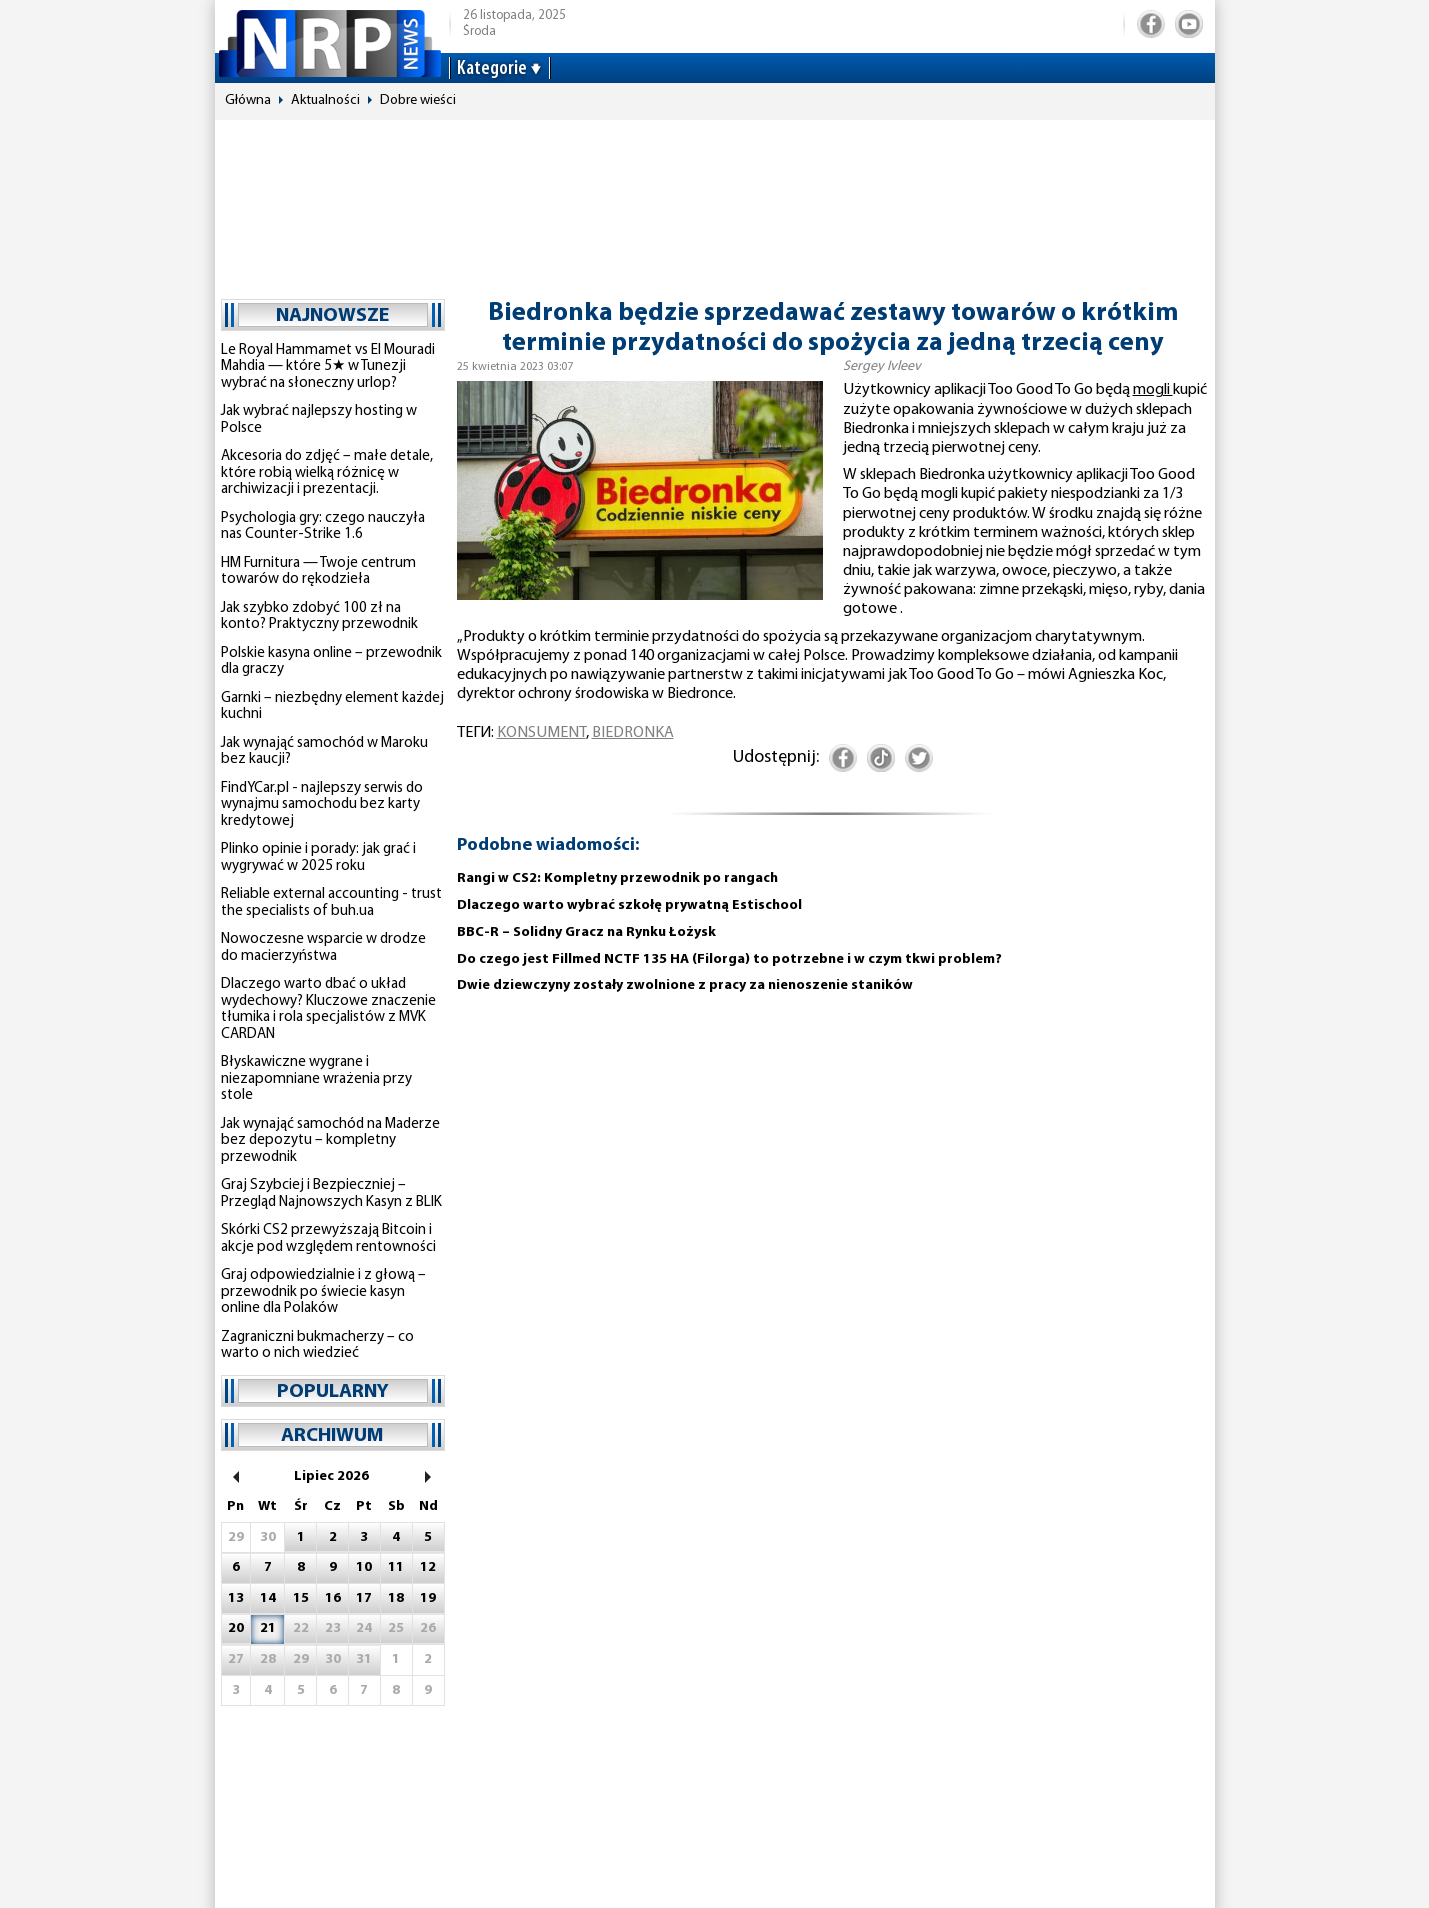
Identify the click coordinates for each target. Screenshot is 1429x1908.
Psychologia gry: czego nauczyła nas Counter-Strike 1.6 (323, 527)
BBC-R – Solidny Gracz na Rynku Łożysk (586, 932)
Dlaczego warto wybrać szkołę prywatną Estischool (629, 905)
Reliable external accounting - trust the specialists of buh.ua (331, 903)
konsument (541, 733)
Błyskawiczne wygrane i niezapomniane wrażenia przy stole (316, 1079)
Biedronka (633, 733)
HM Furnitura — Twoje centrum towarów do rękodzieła (318, 572)
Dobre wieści (418, 100)
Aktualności (325, 100)
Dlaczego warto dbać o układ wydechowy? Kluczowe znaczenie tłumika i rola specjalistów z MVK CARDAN (328, 1009)
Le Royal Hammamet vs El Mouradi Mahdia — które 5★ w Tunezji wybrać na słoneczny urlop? (328, 367)
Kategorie (492, 69)
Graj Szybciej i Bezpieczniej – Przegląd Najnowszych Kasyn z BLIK (331, 1194)
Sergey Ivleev (882, 366)
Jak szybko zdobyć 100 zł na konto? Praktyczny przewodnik (319, 617)
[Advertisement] (715, 200)
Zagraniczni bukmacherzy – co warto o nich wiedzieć (317, 1346)
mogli (1153, 390)
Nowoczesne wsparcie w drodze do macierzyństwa (323, 948)
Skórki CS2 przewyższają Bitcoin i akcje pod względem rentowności (328, 1239)
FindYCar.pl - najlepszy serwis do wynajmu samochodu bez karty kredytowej (322, 805)
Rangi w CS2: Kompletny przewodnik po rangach (617, 878)
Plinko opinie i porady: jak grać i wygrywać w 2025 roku (318, 858)
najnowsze (332, 316)
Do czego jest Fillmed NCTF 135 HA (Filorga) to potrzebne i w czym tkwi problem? (729, 959)
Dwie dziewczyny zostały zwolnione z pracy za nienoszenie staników (685, 985)
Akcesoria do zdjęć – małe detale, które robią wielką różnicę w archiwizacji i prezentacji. (327, 473)
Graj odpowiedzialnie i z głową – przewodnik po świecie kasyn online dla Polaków (323, 1292)
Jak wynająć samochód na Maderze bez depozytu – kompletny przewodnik (330, 1141)
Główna (248, 100)
